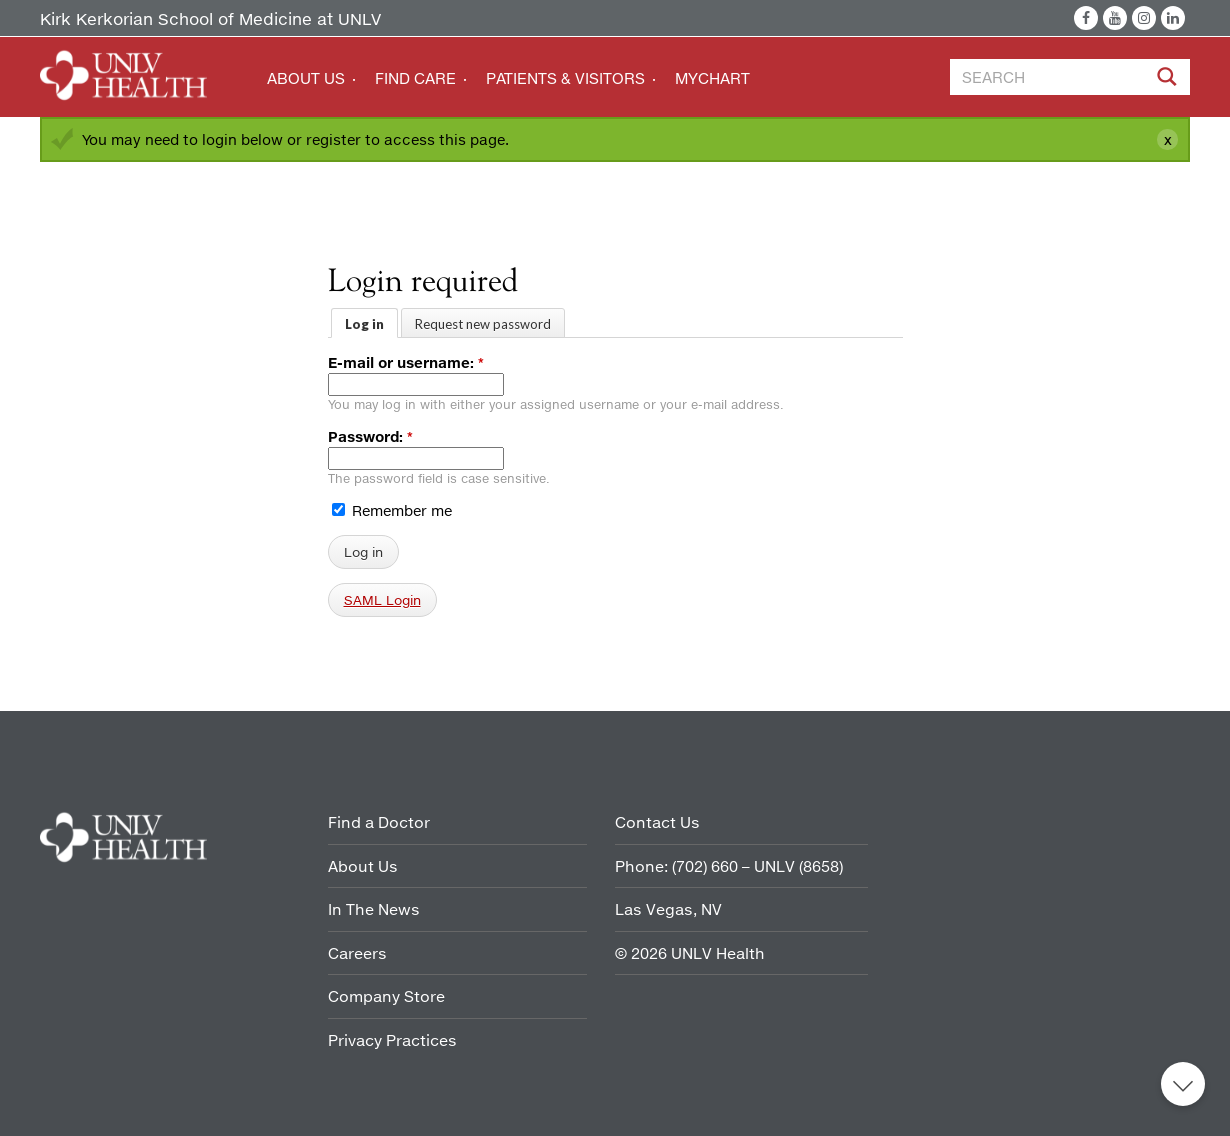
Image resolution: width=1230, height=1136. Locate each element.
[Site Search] (1169, 80)
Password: (370, 436)
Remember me (392, 510)
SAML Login (382, 600)
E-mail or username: (406, 362)
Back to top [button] (1183, 1084)
